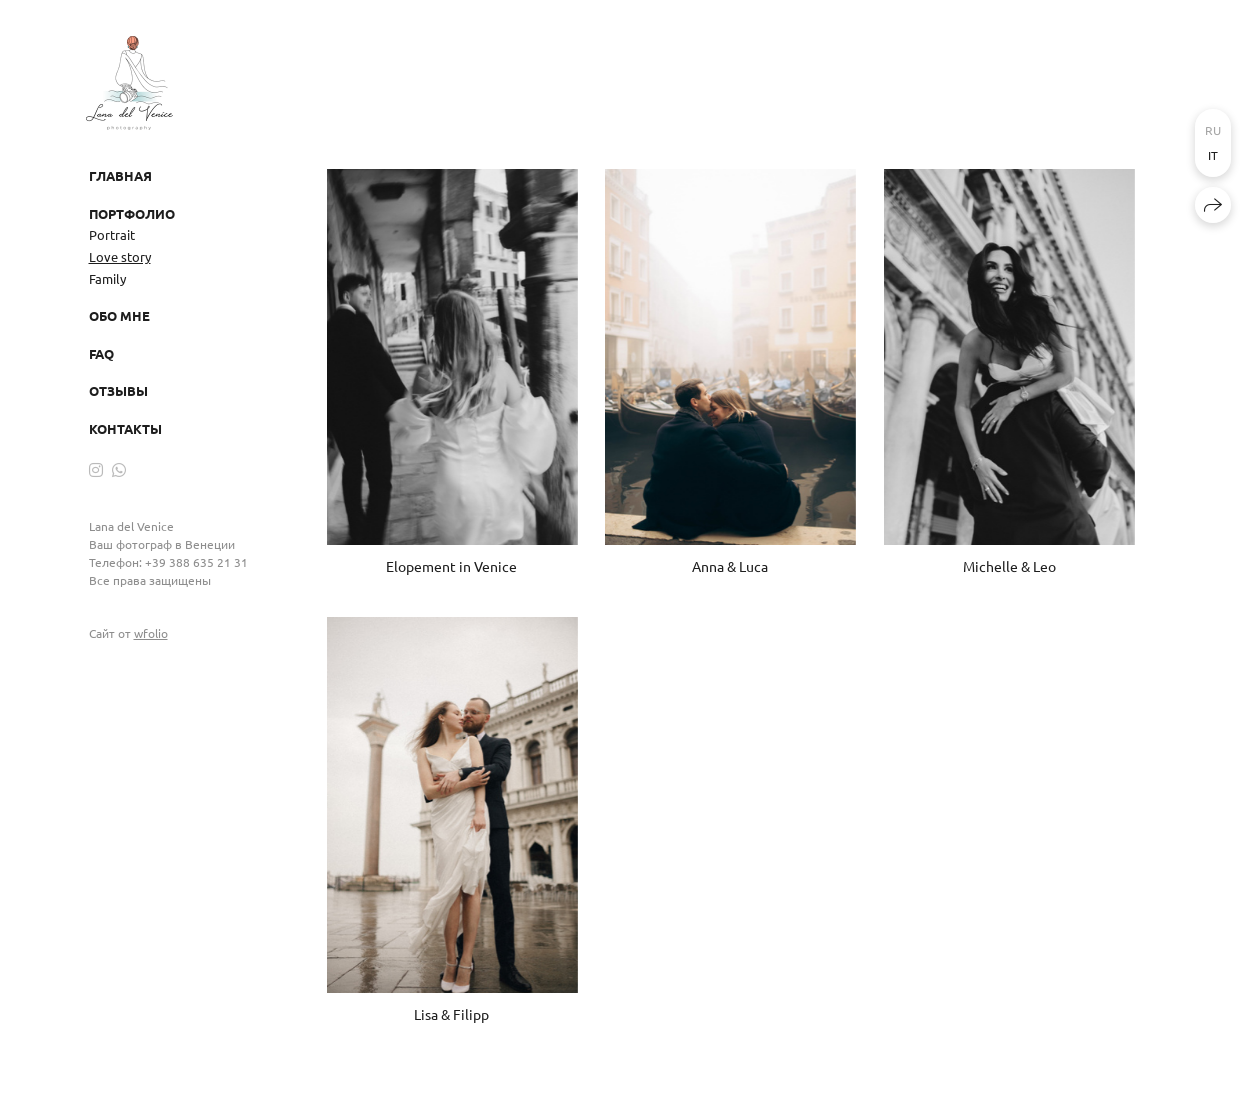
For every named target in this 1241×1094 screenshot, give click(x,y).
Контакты (125, 428)
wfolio (151, 633)
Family (107, 278)
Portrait (112, 234)
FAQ (101, 353)
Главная (120, 175)
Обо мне (119, 315)
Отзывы (118, 390)
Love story (120, 256)
